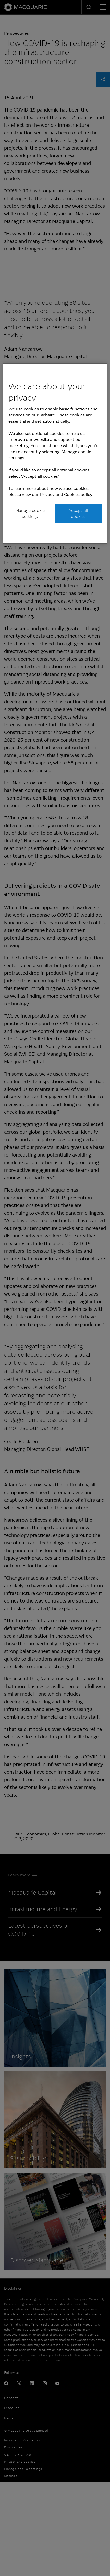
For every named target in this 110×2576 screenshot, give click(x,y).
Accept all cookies (78, 513)
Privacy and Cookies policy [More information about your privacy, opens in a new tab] (66, 494)
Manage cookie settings (30, 513)
